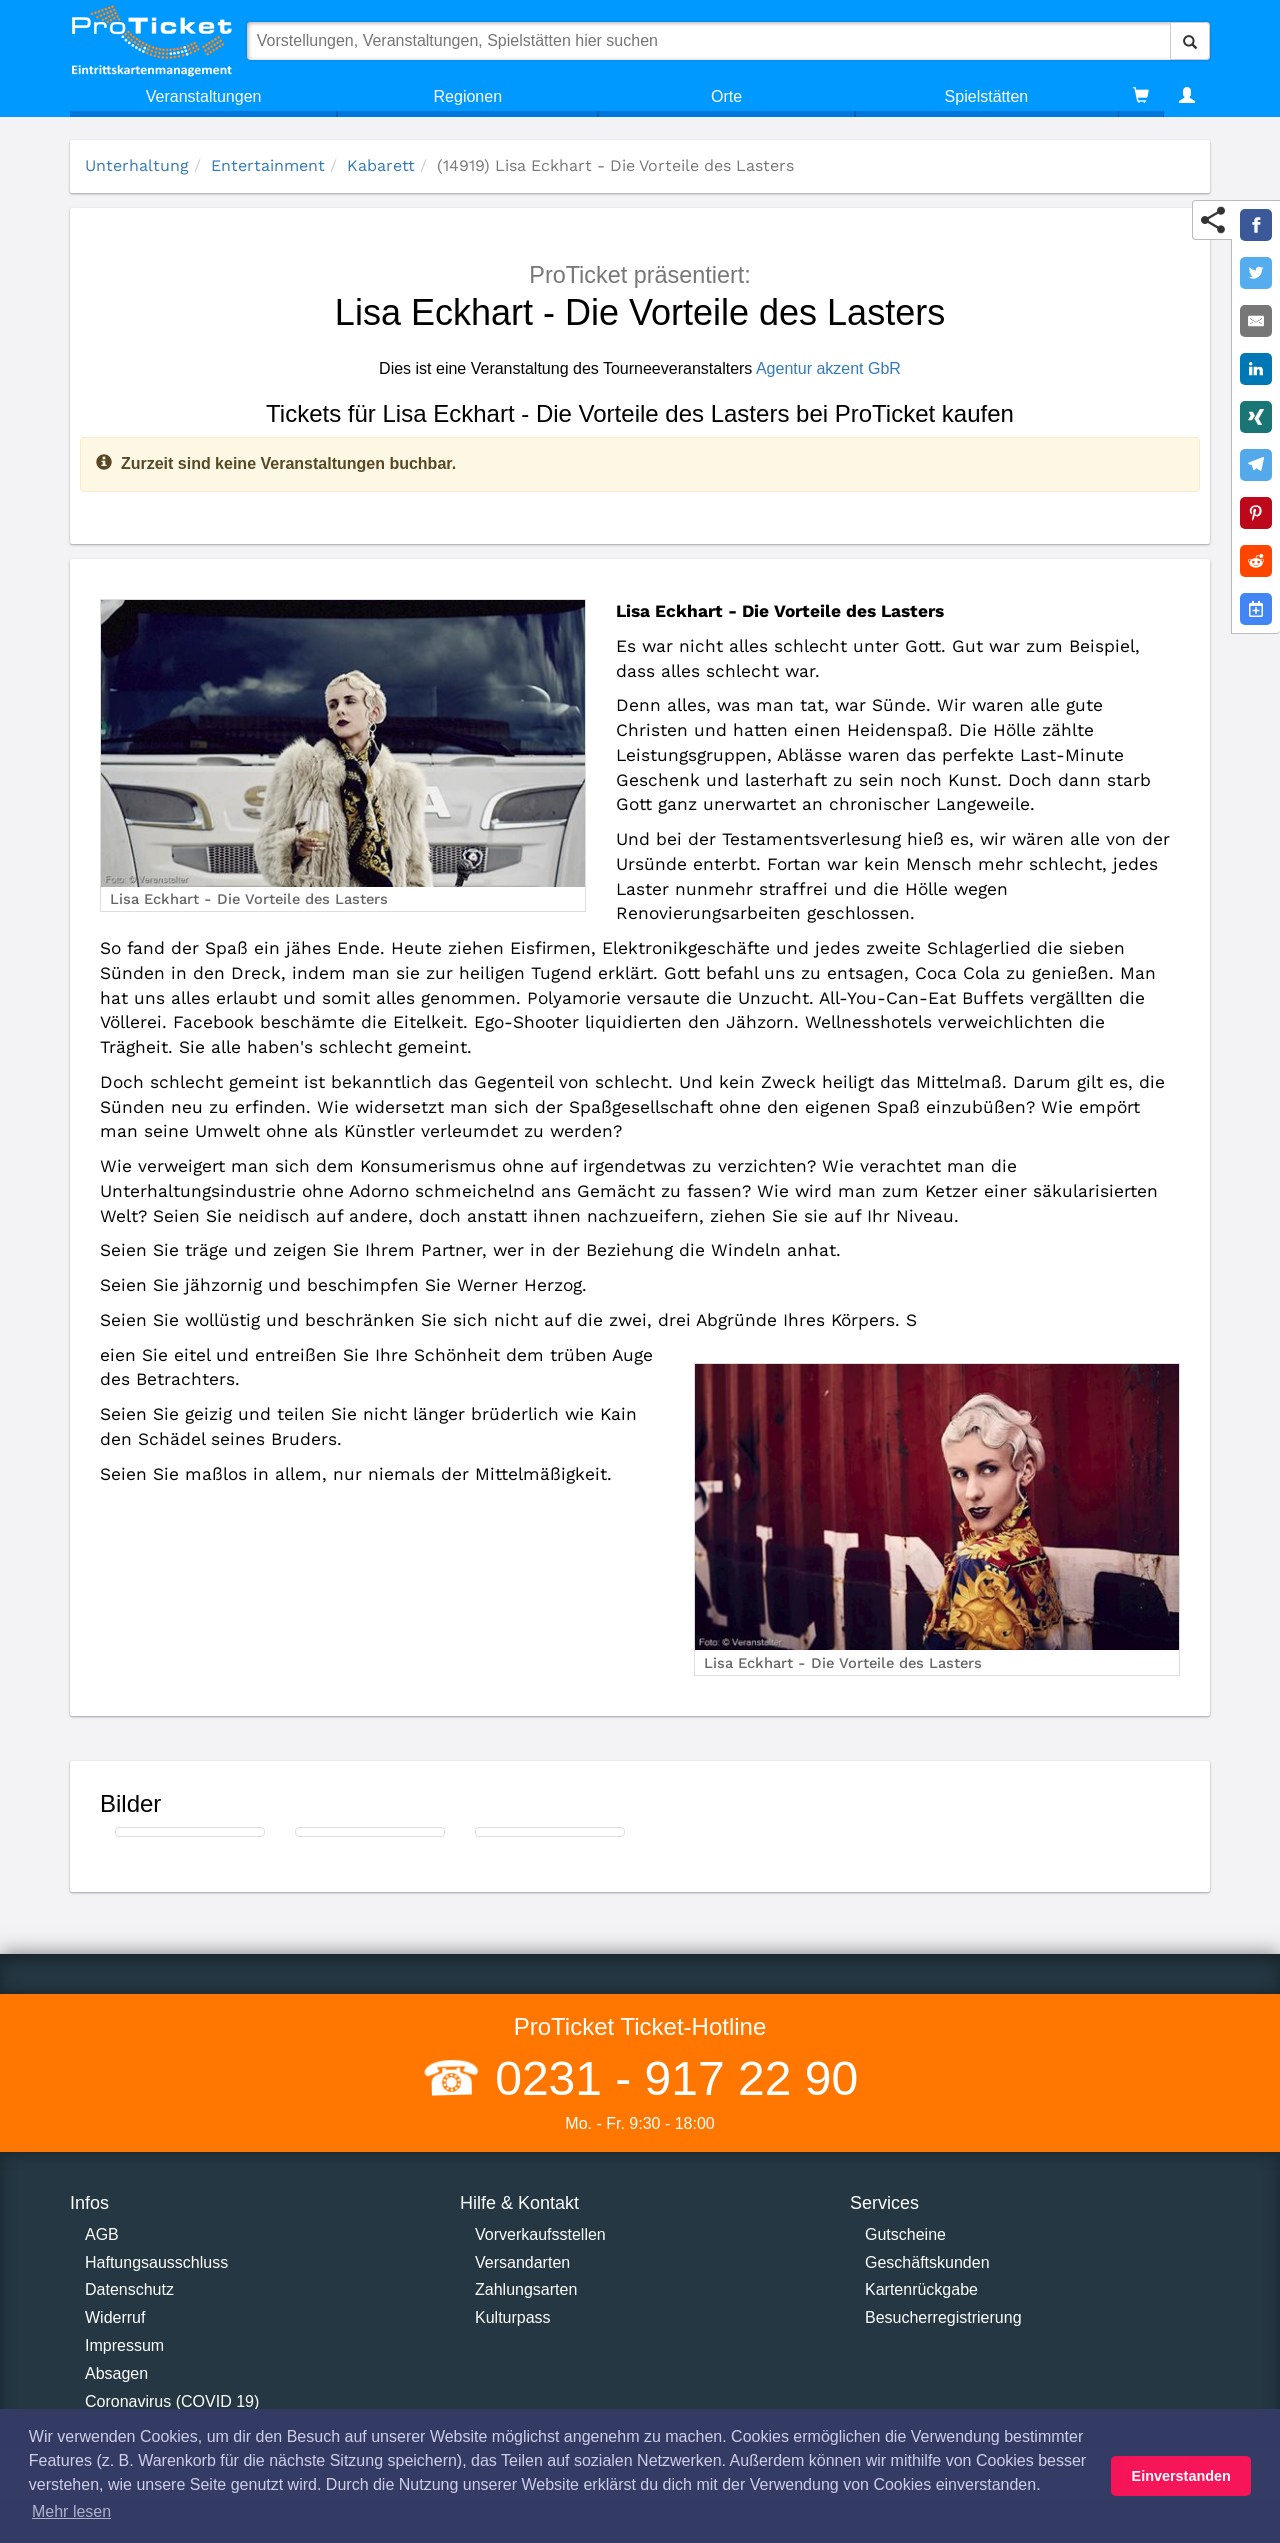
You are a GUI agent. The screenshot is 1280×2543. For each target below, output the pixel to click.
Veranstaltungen (204, 96)
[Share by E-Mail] (1256, 321)
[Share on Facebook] (1256, 225)
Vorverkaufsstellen (540, 2234)
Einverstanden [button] (1181, 2476)
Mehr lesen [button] (71, 2511)
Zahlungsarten (526, 2289)
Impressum (124, 2345)
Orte (726, 96)
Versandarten (522, 2262)
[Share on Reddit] (1256, 561)
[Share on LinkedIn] (1256, 369)
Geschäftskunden (927, 2262)
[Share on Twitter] (1256, 273)
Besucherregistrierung (943, 2317)
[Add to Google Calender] (1256, 609)
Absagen (116, 2373)
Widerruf (115, 2317)
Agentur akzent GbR (828, 368)
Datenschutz (129, 2289)
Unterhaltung (137, 165)
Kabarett (381, 165)
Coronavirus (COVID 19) (172, 2401)
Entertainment (268, 165)
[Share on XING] (1256, 417)
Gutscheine (905, 2234)
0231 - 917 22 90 (670, 2078)
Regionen (468, 96)
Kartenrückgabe (921, 2289)
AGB (102, 2234)
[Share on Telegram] (1256, 465)
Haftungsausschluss (156, 2262)
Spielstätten (987, 96)
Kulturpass (513, 2317)
